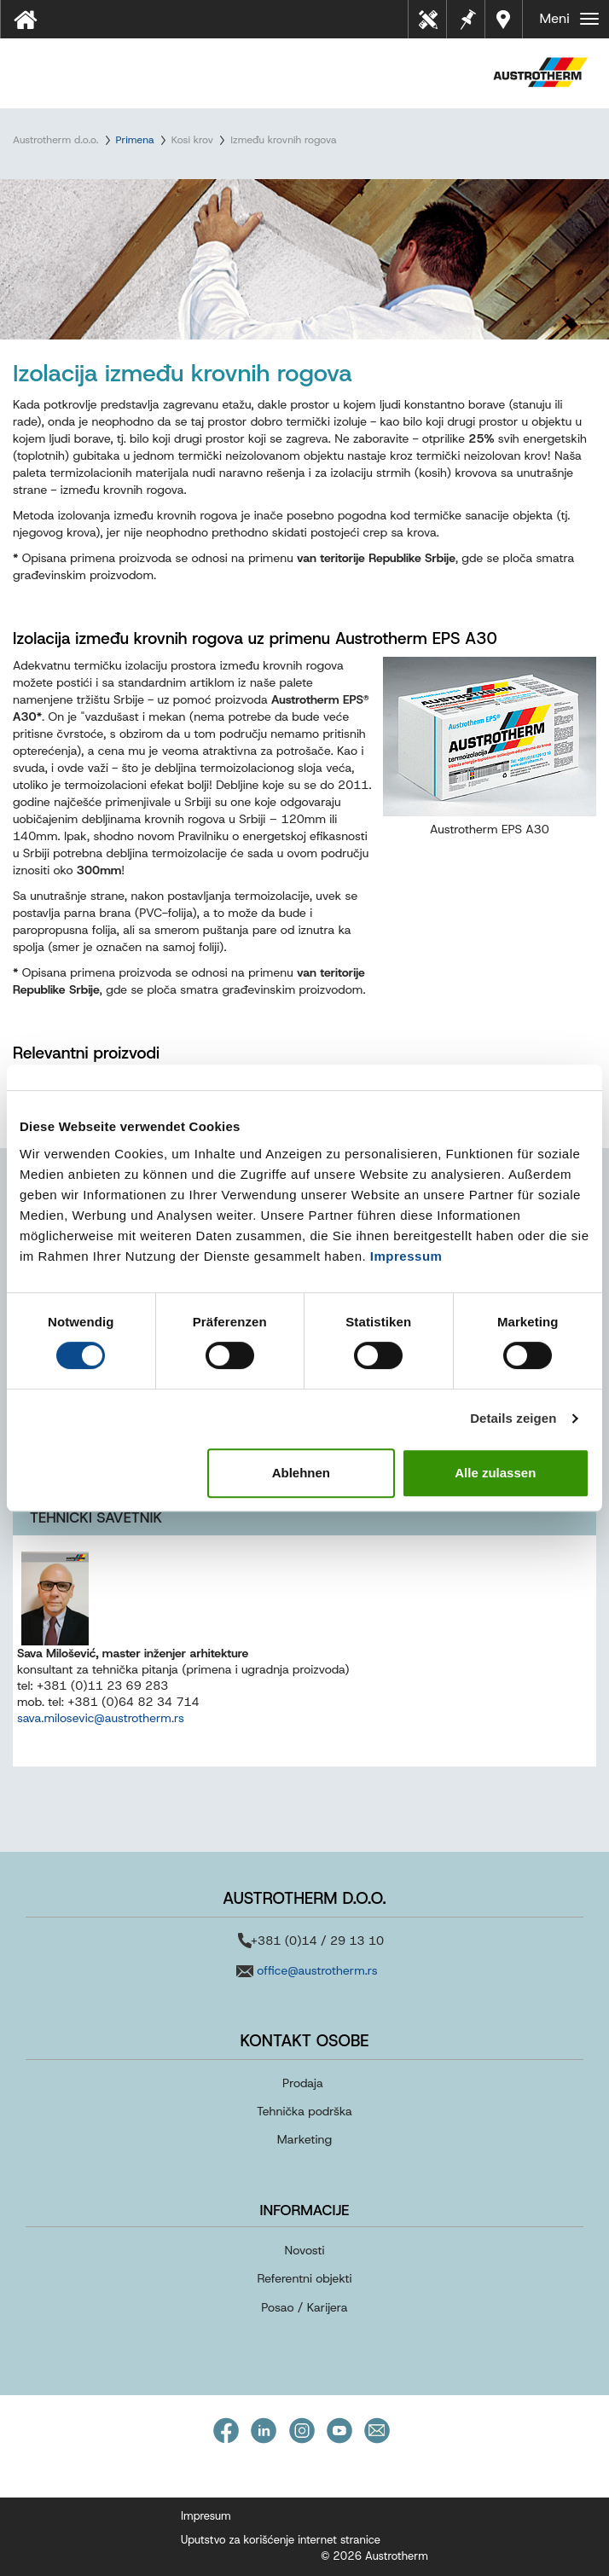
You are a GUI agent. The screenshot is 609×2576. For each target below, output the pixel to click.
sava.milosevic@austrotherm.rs (100, 1718)
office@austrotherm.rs (317, 1970)
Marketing (304, 2139)
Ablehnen (301, 1472)
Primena (135, 140)
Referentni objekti (304, 2278)
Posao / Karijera (304, 2307)
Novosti (305, 2250)
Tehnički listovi (433, 24)
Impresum (206, 2516)
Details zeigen (513, 1418)
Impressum (406, 1256)
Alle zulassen (495, 1472)
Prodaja (302, 2083)
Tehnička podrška (304, 2111)
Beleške (465, 17)
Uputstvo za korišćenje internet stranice (280, 2539)
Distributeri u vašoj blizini (505, 19)
